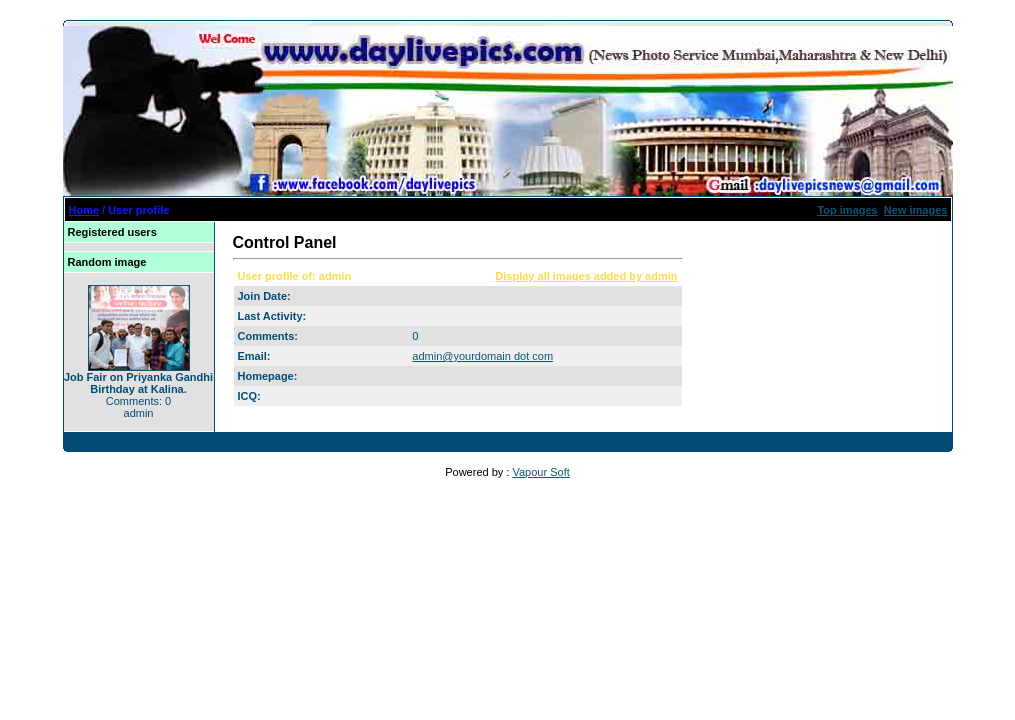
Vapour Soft (540, 472)
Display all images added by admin (586, 276)
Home (84, 210)
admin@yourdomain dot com (482, 356)
